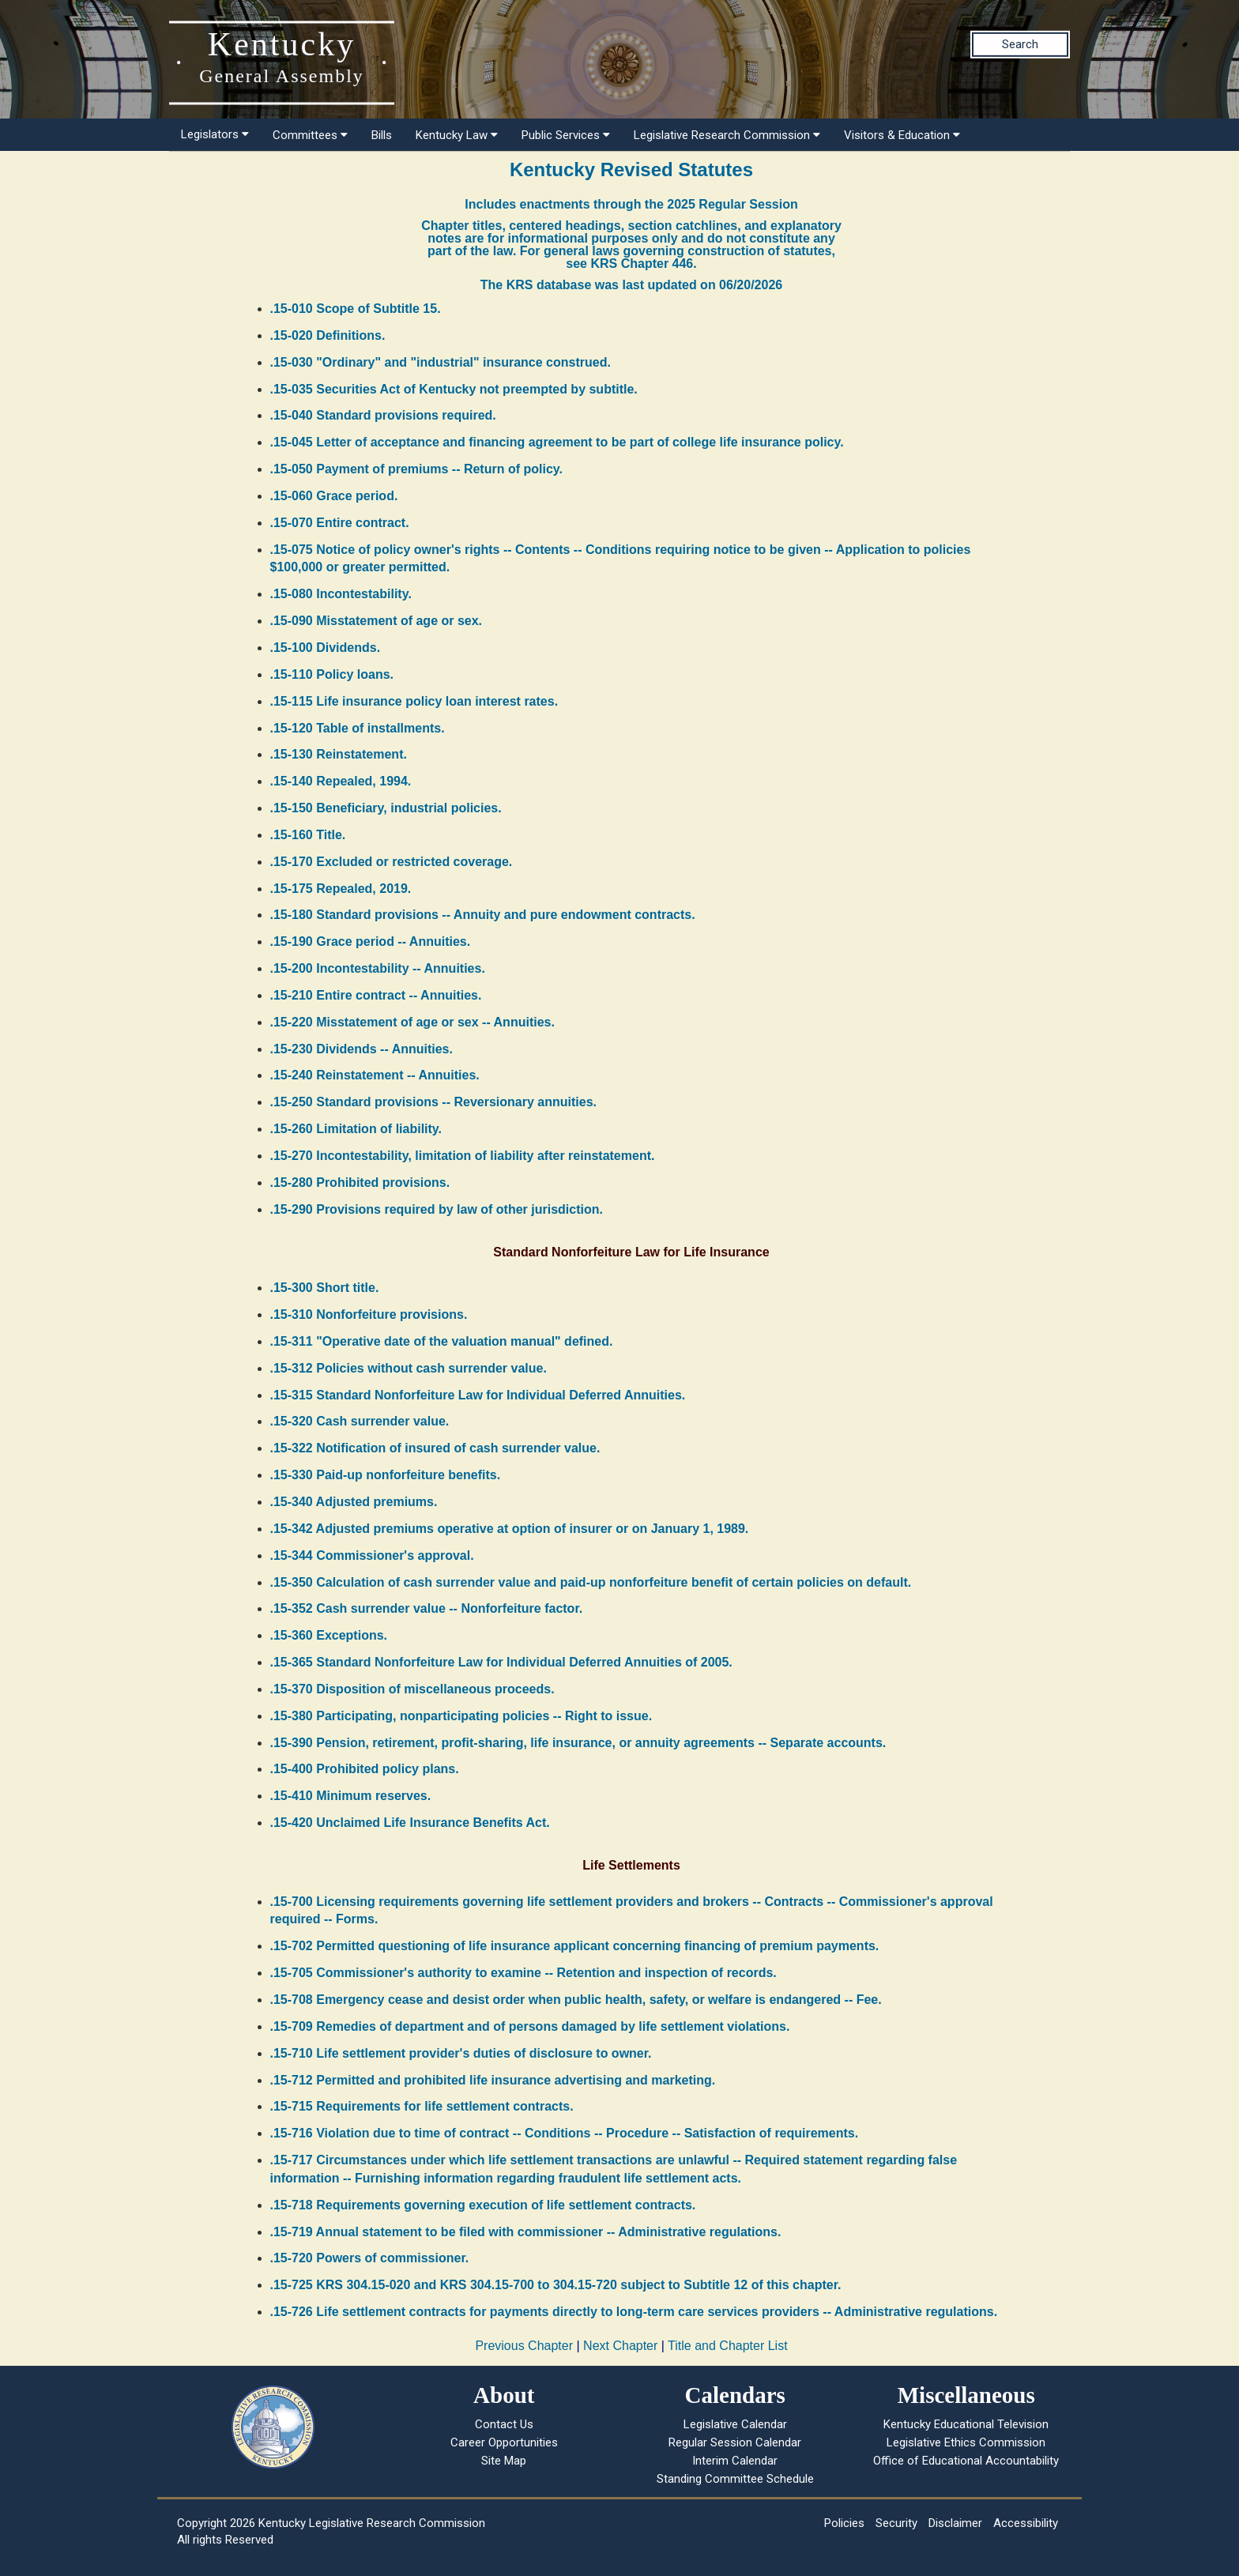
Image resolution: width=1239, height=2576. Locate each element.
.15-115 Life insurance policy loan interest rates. (414, 701)
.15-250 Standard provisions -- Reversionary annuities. (433, 1102)
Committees (310, 135)
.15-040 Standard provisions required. (383, 415)
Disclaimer (955, 2523)
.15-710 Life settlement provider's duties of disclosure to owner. (461, 2053)
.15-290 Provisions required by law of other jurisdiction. (436, 1209)
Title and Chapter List (727, 2345)
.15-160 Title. (308, 835)
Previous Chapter (524, 2345)
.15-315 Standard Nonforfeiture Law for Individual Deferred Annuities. (478, 1395)
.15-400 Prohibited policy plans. (364, 1769)
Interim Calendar (735, 2461)
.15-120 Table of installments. (357, 728)
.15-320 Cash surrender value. (360, 1421)
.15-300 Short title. (324, 1287)
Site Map (503, 2461)
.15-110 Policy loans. (332, 674)
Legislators (215, 134)
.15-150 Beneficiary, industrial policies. (386, 808)
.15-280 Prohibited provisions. (360, 1182)
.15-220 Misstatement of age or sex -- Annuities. (412, 1022)
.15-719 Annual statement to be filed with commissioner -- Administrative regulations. (525, 2232)
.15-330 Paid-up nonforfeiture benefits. (385, 1475)
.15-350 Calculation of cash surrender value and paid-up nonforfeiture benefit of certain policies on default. (591, 1582)
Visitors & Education (902, 135)
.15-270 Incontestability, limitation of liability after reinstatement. (462, 1155)
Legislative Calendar (735, 2424)
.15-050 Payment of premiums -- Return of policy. (416, 469)
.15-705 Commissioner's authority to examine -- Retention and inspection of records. (523, 1972)
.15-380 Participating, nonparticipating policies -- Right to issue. (461, 1716)
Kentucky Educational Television (966, 2424)
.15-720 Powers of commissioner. (369, 2258)
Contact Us (504, 2424)
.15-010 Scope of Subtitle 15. (355, 308)
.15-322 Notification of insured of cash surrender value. (435, 1448)
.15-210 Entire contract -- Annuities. (376, 995)
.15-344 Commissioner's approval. (372, 1555)
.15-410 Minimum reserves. (350, 1795)
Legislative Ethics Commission (966, 2442)
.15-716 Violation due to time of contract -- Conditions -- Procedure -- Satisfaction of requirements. (564, 2133)
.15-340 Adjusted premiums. (354, 1501)
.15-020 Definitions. (328, 335)
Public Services (566, 135)
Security (896, 2523)
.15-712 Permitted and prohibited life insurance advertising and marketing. (493, 2080)
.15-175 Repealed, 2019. (341, 888)
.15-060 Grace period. (334, 496)
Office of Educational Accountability (966, 2461)
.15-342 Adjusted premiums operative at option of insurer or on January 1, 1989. (509, 1528)
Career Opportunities (504, 2442)
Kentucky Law (457, 135)
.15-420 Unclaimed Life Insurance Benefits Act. (410, 1822)
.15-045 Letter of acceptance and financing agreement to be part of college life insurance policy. (557, 442)
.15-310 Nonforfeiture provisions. (369, 1314)
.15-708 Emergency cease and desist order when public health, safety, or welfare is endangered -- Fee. (576, 1999)
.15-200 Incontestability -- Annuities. (377, 968)
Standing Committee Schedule (735, 2479)
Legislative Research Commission (727, 135)
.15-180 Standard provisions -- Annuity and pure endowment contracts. (482, 914)
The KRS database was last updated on (631, 285)
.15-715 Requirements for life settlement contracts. (422, 2106)
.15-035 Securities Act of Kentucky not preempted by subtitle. (454, 389)
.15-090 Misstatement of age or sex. (376, 620)
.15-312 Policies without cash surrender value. (408, 1368)
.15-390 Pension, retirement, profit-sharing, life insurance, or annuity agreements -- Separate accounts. (578, 1742)
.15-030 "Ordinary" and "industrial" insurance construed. (440, 362)
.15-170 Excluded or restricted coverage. (391, 861)
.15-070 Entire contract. (339, 522)
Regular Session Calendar (734, 2442)
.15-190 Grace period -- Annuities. (370, 941)
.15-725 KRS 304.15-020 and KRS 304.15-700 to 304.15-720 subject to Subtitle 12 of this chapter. (556, 2285)
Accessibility (1025, 2523)
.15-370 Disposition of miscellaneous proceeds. (412, 1689)
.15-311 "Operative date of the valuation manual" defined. (441, 1341)
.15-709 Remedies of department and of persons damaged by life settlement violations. (530, 2026)
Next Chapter (620, 2345)
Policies (844, 2523)
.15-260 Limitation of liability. (356, 1128)
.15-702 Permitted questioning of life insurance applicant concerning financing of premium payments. (574, 1946)
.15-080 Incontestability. (341, 594)
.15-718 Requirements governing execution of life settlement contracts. (483, 2205)
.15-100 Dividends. (325, 647)
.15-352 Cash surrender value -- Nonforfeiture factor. (426, 1608)
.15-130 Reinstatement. (338, 754)
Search (1020, 44)
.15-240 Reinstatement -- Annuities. (375, 1075)
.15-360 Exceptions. (329, 1635)
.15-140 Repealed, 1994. (341, 781)
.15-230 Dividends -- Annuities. (361, 1049)
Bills (381, 135)
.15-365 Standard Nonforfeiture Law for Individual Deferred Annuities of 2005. (501, 1662)
